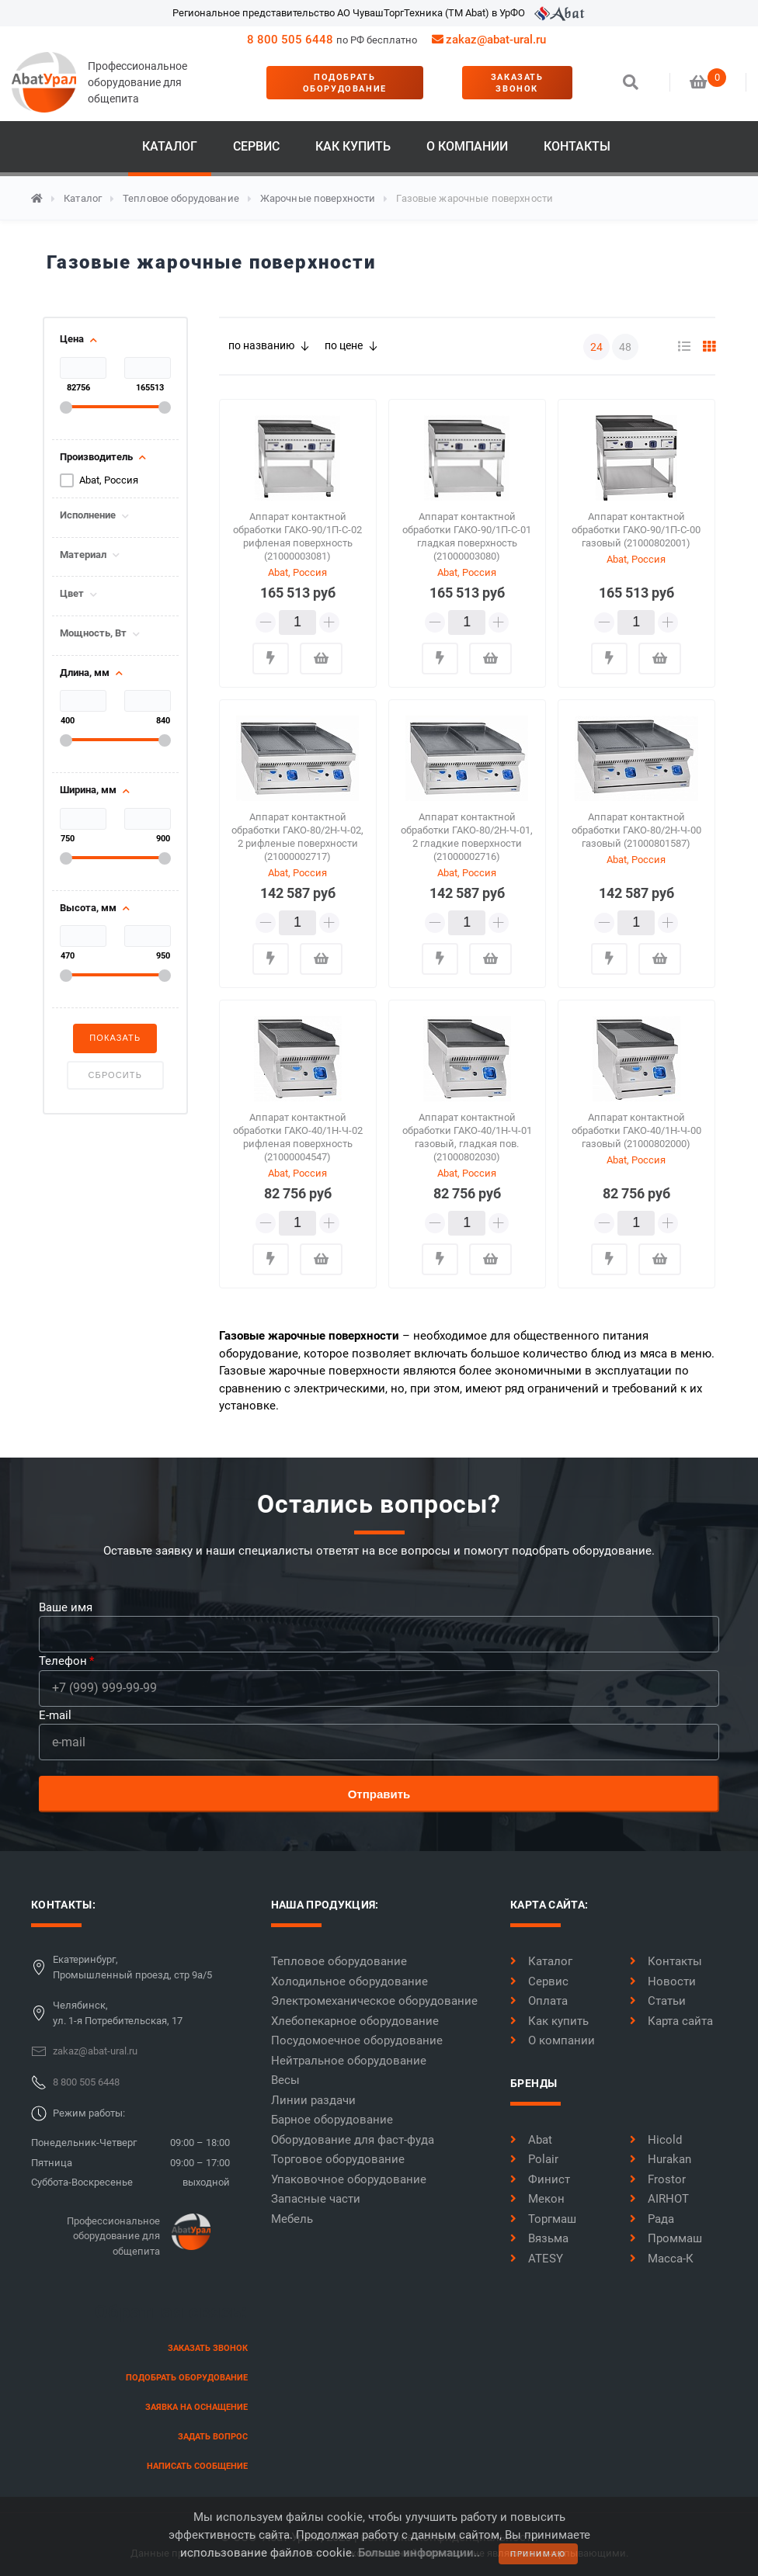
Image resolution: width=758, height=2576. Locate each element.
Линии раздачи (313, 2100)
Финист (540, 2179)
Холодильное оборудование (349, 1981)
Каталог (169, 146)
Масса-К (662, 2259)
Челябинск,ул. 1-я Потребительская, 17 (118, 2012)
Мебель (292, 2219)
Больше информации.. (419, 2553)
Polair (534, 2159)
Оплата (539, 2001)
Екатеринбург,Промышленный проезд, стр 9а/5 (132, 1967)
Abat (531, 2140)
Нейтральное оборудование (348, 2061)
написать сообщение (197, 2466)
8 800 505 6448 (290, 40)
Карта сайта (671, 2021)
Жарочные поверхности (318, 198)
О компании (467, 146)
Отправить (379, 1794)
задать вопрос (213, 2437)
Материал (83, 555)
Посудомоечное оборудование (357, 2040)
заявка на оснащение (196, 2407)
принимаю (538, 2554)
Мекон (537, 2199)
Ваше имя (65, 1607)
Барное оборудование (332, 2120)
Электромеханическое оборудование (374, 2001)
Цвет (72, 593)
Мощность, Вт (93, 633)
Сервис (256, 146)
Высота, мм (88, 908)
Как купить (353, 146)
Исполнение (88, 515)
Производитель (96, 457)
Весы (285, 2080)
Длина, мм (85, 672)
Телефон (63, 1661)
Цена (72, 339)
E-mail (55, 1715)
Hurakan (660, 2159)
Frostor (658, 2179)
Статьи (658, 2001)
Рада (652, 2219)
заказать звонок (517, 83)
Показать (115, 1037)
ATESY (536, 2259)
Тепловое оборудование (181, 198)
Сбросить (115, 1075)
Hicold (656, 2140)
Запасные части (315, 2199)
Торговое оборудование (338, 2159)
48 (625, 347)
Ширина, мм (88, 790)
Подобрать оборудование (345, 83)
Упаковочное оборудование (348, 2179)
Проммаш (666, 2238)
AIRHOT (659, 2199)
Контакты (577, 146)
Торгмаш (543, 2219)
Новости (663, 1981)
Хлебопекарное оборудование (355, 2021)
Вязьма (539, 2238)
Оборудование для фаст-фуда (352, 2140)
